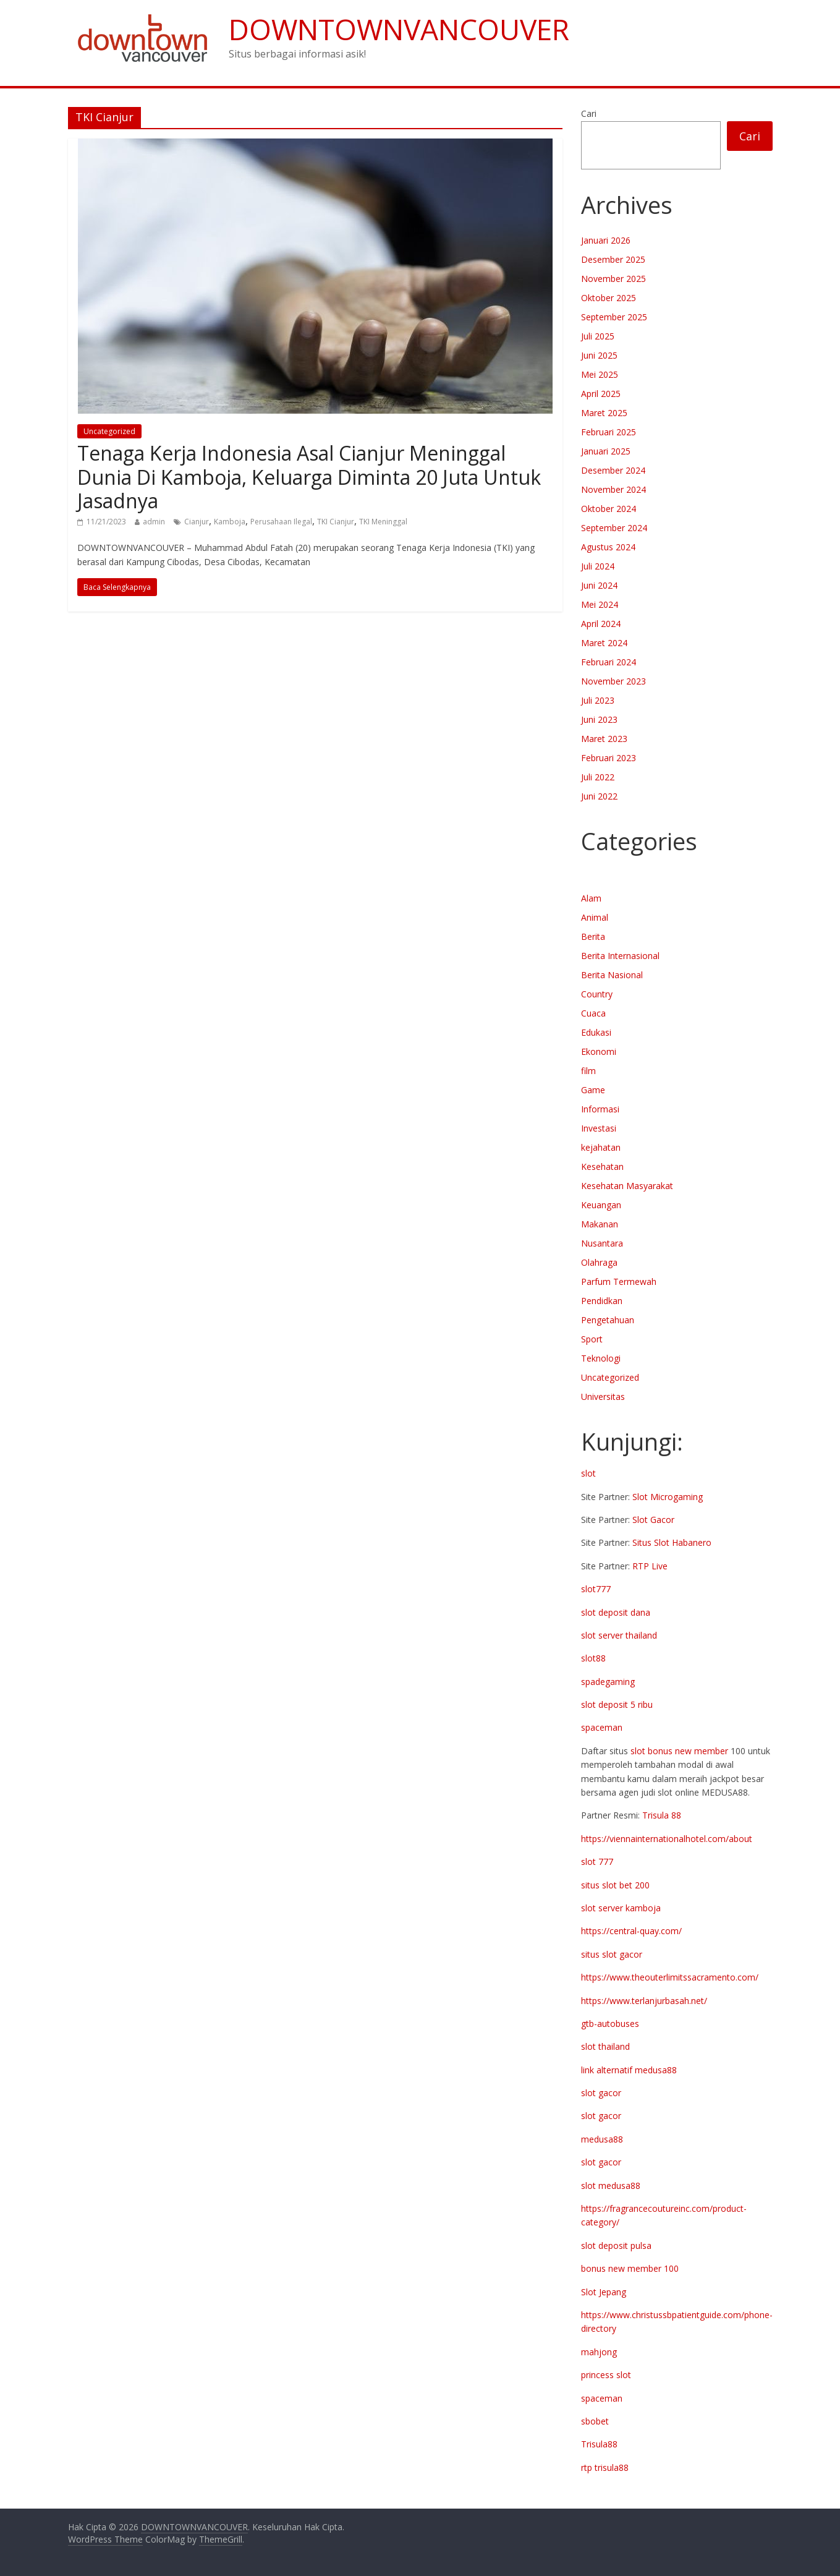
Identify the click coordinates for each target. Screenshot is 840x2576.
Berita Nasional (612, 975)
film (588, 1071)
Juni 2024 (599, 585)
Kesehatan (602, 1166)
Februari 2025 (608, 432)
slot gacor (601, 2093)
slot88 (593, 1658)
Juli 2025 (597, 336)
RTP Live (650, 1566)
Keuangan (601, 1205)
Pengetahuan (607, 1320)
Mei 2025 (599, 374)
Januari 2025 (605, 451)
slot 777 (597, 1861)
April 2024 (601, 623)
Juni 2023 (599, 719)
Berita (593, 936)
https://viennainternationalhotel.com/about (666, 1839)
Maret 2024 (604, 643)
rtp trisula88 (605, 2467)
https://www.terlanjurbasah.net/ (644, 2001)
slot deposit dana (615, 1612)
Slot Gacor (653, 1519)
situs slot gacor (611, 1954)
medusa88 (602, 2139)
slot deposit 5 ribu (617, 1704)
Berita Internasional (620, 956)
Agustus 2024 (608, 547)
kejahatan (601, 1147)
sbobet (595, 2421)
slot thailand (605, 2046)
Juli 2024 (597, 566)
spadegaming (608, 1681)
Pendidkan (601, 1301)
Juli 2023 (597, 700)
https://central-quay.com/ (631, 1931)
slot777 (596, 1589)
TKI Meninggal (383, 521)
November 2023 (613, 681)
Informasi (600, 1109)
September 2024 (614, 528)
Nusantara (602, 1243)
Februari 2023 (608, 758)
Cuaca (593, 1013)
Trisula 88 (661, 1815)
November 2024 (613, 489)
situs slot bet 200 (615, 1885)
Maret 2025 (604, 413)
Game (593, 1090)
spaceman (601, 1727)
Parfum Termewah (618, 1281)
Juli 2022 (597, 777)
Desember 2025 (613, 259)
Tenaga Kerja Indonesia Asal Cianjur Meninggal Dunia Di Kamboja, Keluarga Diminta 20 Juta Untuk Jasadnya (309, 477)
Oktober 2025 (608, 298)
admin (154, 521)
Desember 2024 (613, 470)
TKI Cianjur (335, 521)
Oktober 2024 (608, 508)
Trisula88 (599, 2444)
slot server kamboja (621, 1908)
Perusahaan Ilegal (281, 521)
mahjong (599, 2352)
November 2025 (613, 278)
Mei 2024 (599, 604)
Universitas (603, 1396)
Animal (594, 917)
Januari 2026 (605, 240)
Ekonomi (598, 1051)
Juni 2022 (599, 796)
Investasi (598, 1128)
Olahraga (599, 1262)
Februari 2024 (608, 662)
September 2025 (614, 317)
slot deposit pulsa (616, 2245)
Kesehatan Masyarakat (627, 1186)
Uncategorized (109, 431)
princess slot (606, 2375)
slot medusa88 (610, 2185)
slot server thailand (619, 1635)
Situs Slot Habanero (671, 1542)
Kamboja (229, 521)
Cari (588, 113)
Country (597, 994)
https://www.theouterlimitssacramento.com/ (669, 1977)
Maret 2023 (604, 738)
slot (588, 1473)
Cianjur (196, 521)
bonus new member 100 (630, 2268)
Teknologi (601, 1358)
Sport (592, 1339)
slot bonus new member (679, 1751)
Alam (591, 898)
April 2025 (601, 393)
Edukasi (596, 1032)
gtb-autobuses (610, 2023)
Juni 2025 (599, 355)
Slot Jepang (603, 2292)
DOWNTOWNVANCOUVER (399, 29)
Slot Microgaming (667, 1497)
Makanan (599, 1224)
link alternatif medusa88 (629, 2070)
